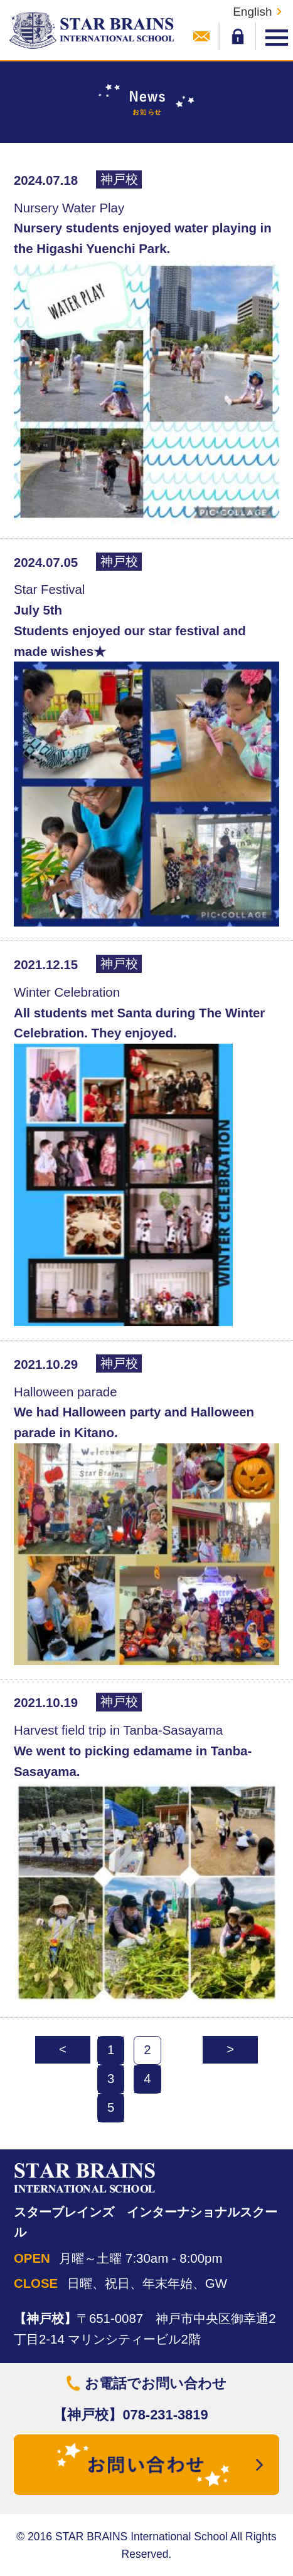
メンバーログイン (238, 36)
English (252, 12)
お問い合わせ (201, 36)
